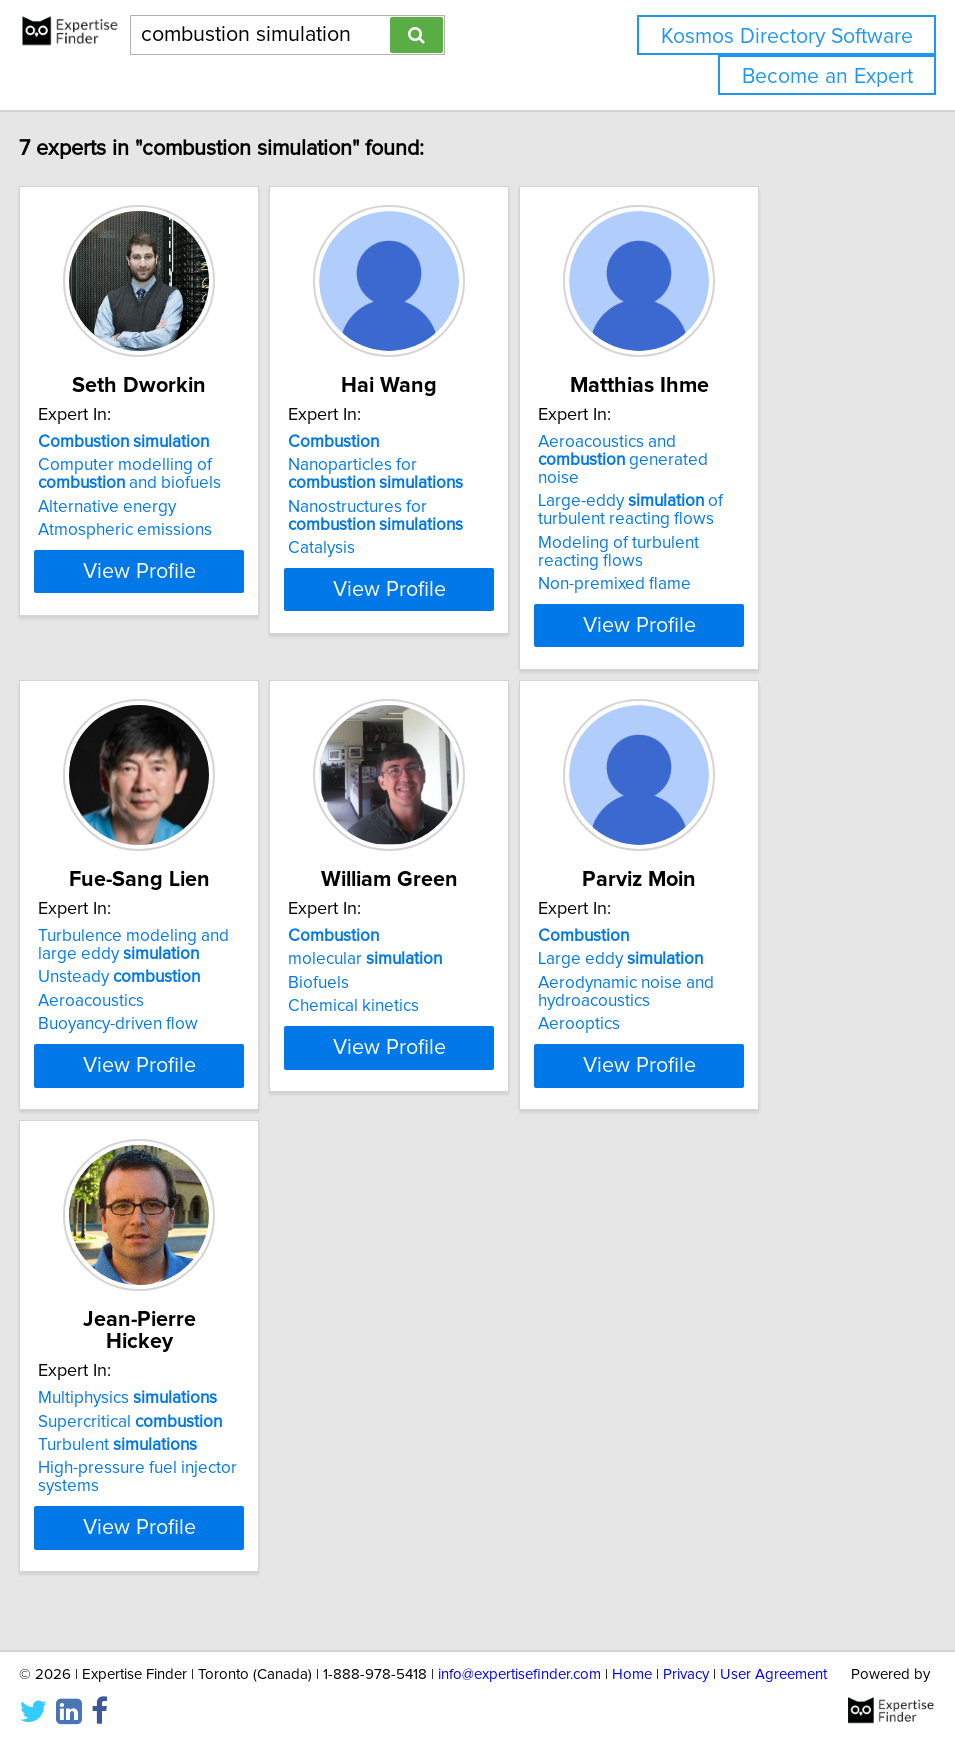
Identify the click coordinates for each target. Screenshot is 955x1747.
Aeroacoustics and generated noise (761, 451)
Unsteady (128, 959)
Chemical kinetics (412, 988)
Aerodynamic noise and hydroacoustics (735, 974)
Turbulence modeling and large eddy (164, 927)
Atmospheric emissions (134, 530)
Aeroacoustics (100, 983)
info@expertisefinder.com (519, 1674)
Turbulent (126, 1441)
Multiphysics (136, 1394)
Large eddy (729, 941)
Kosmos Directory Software (787, 36)
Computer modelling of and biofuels (138, 474)
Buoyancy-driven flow (127, 1006)
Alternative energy (116, 507)
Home (632, 1674)
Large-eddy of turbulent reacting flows (739, 492)
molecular (424, 941)
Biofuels (377, 965)
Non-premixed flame (723, 566)
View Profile (172, 607)
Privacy (686, 1674)
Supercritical (139, 1417)
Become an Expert (827, 76)
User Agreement (773, 1674)
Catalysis (380, 548)
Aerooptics (688, 1006)
